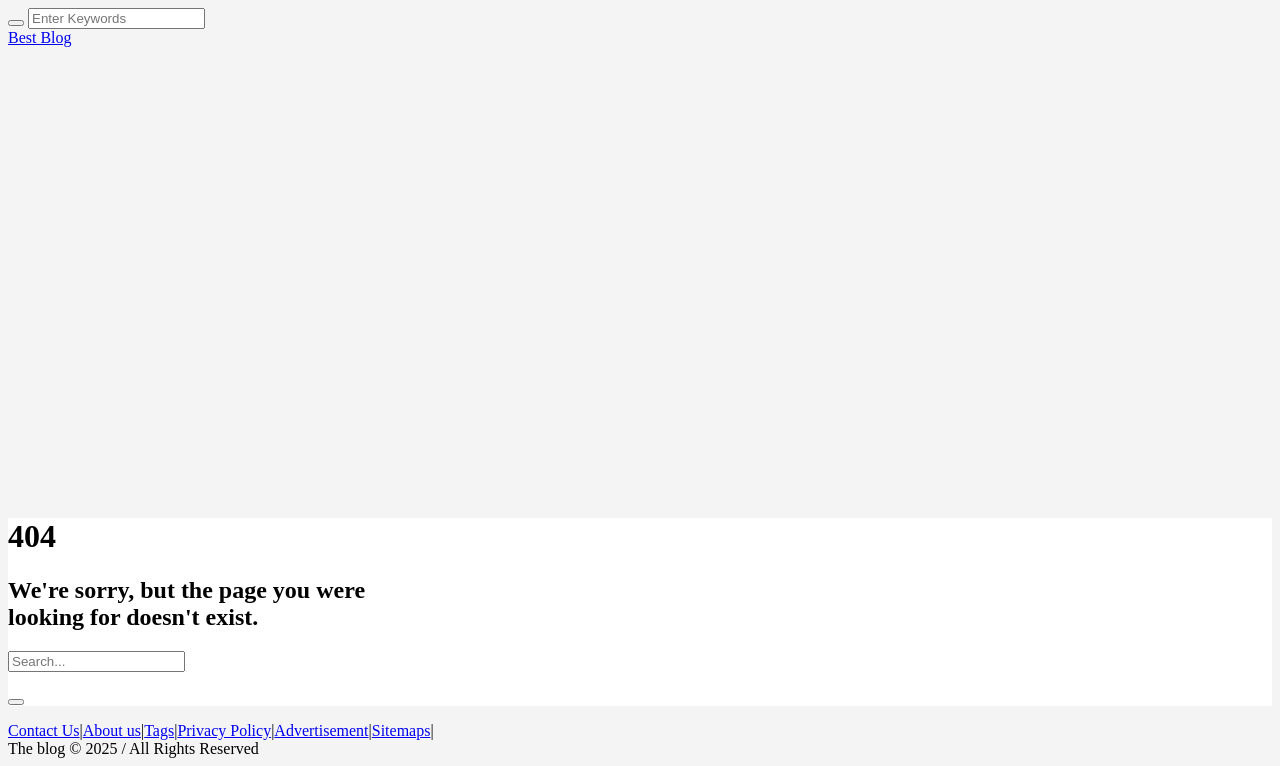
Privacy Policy (224, 730)
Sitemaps (401, 730)
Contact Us (44, 730)
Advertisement (321, 730)
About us (112, 730)
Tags (159, 730)
